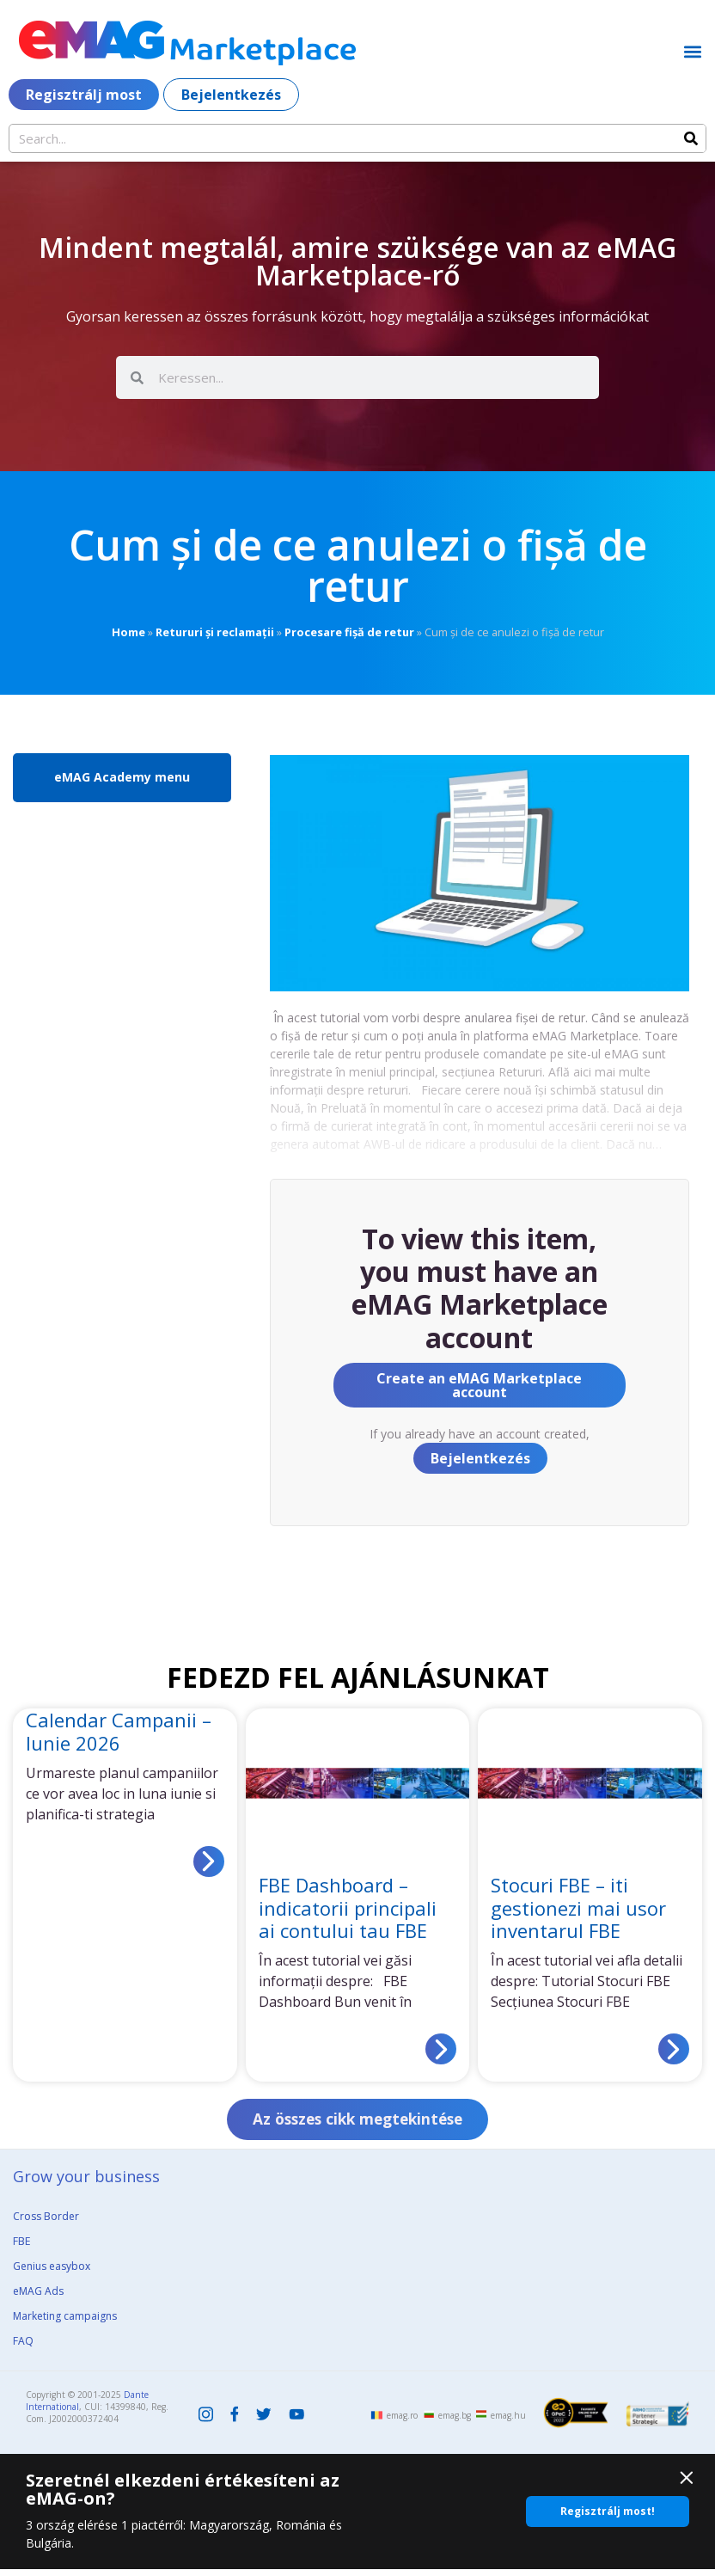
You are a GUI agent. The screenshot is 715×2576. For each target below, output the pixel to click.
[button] (692, 51)
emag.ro (402, 2422)
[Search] (691, 138)
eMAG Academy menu (122, 777)
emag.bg (454, 2422)
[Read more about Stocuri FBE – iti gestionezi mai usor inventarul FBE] (673, 2048)
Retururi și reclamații (215, 632)
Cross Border (46, 2222)
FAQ (23, 2347)
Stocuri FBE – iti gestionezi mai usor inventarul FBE (578, 1907)
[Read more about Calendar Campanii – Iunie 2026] (208, 1861)
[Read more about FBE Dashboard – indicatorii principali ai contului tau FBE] (440, 2048)
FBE (21, 2247)
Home (128, 632)
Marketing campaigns (65, 2322)
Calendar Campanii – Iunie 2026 (118, 1731)
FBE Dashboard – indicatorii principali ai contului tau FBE (348, 1907)
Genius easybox (51, 2272)
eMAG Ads (38, 2297)
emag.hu (508, 2422)
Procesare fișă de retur (349, 632)
